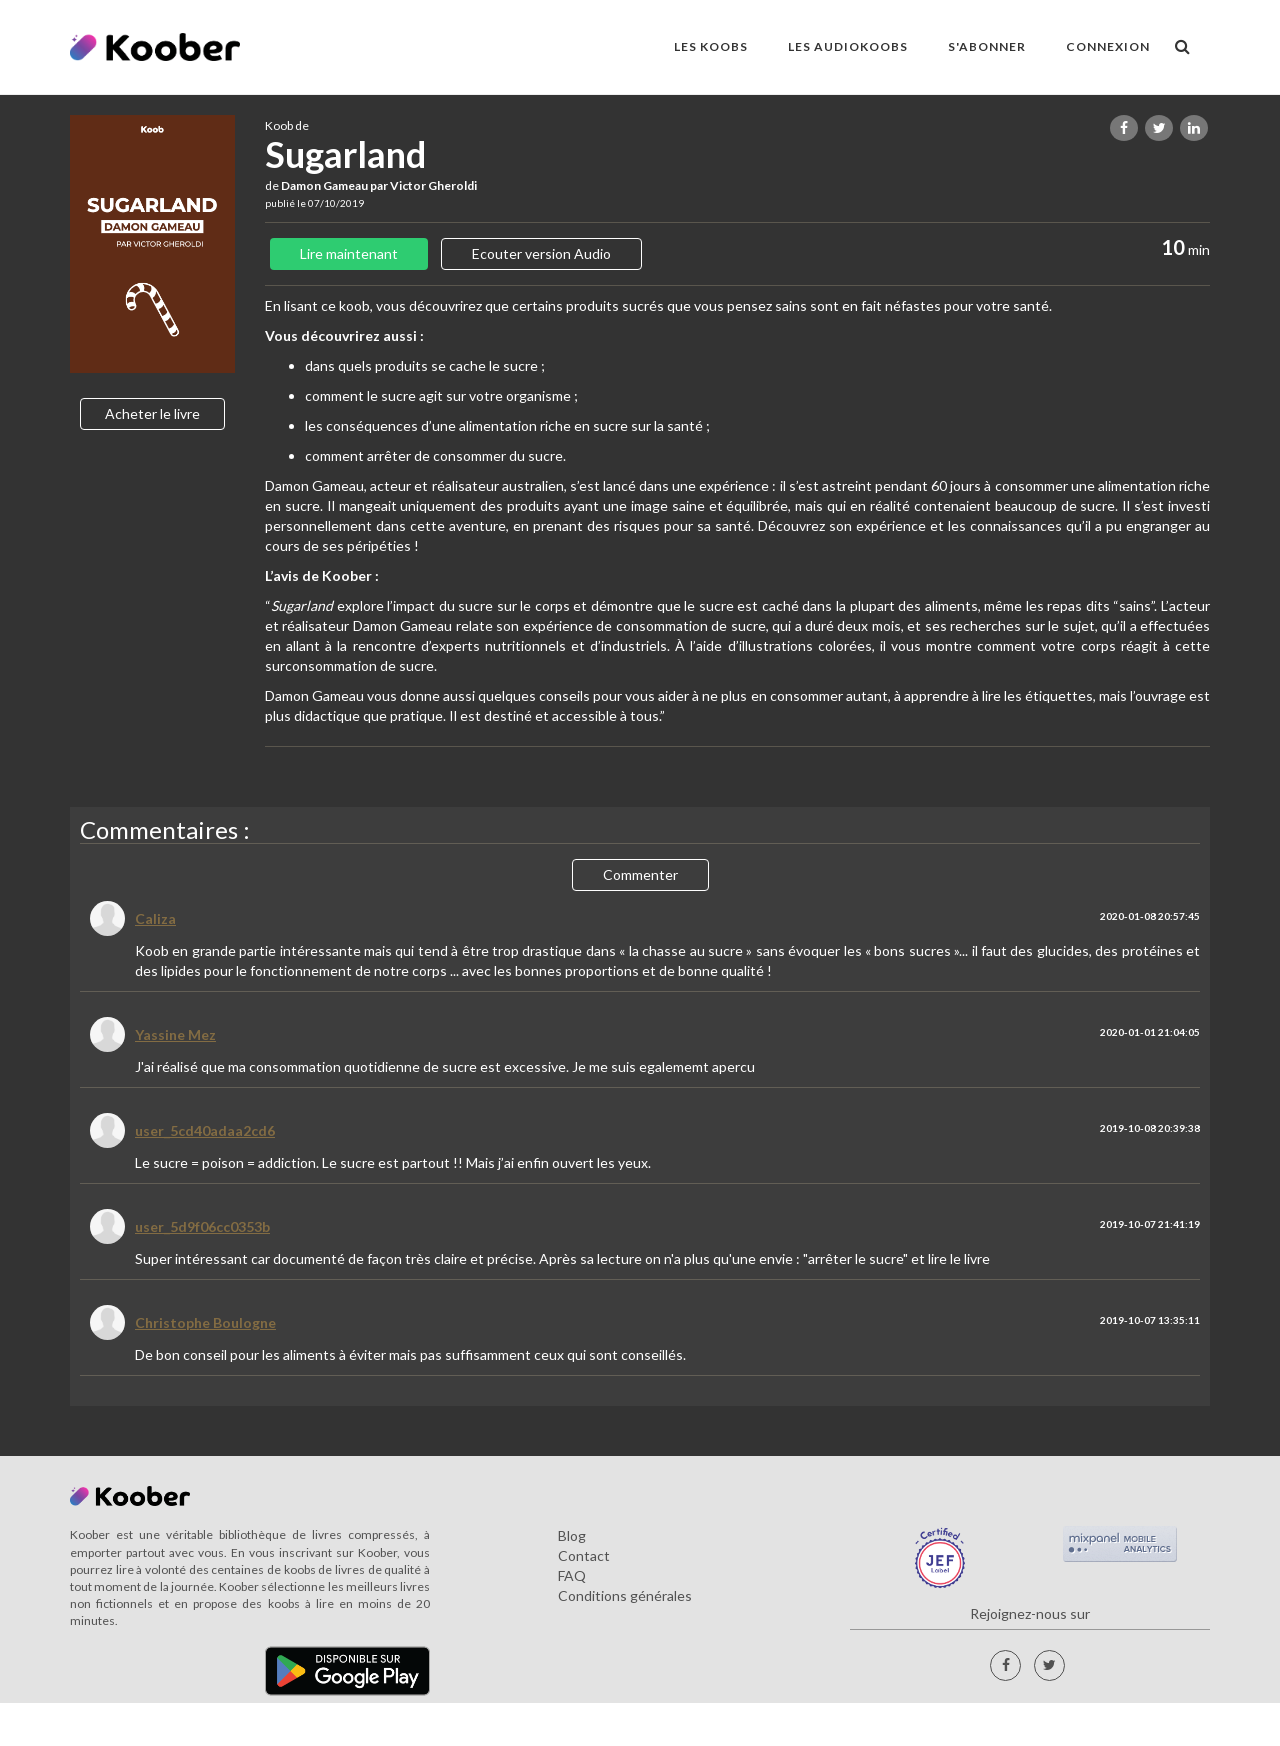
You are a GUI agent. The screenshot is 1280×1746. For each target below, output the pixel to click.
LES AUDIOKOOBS (848, 46)
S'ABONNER (987, 46)
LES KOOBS (711, 46)
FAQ (572, 1575)
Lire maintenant (349, 253)
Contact (584, 1555)
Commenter (640, 874)
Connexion (1108, 46)
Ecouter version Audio (541, 253)
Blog (572, 1535)
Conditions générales (625, 1595)
